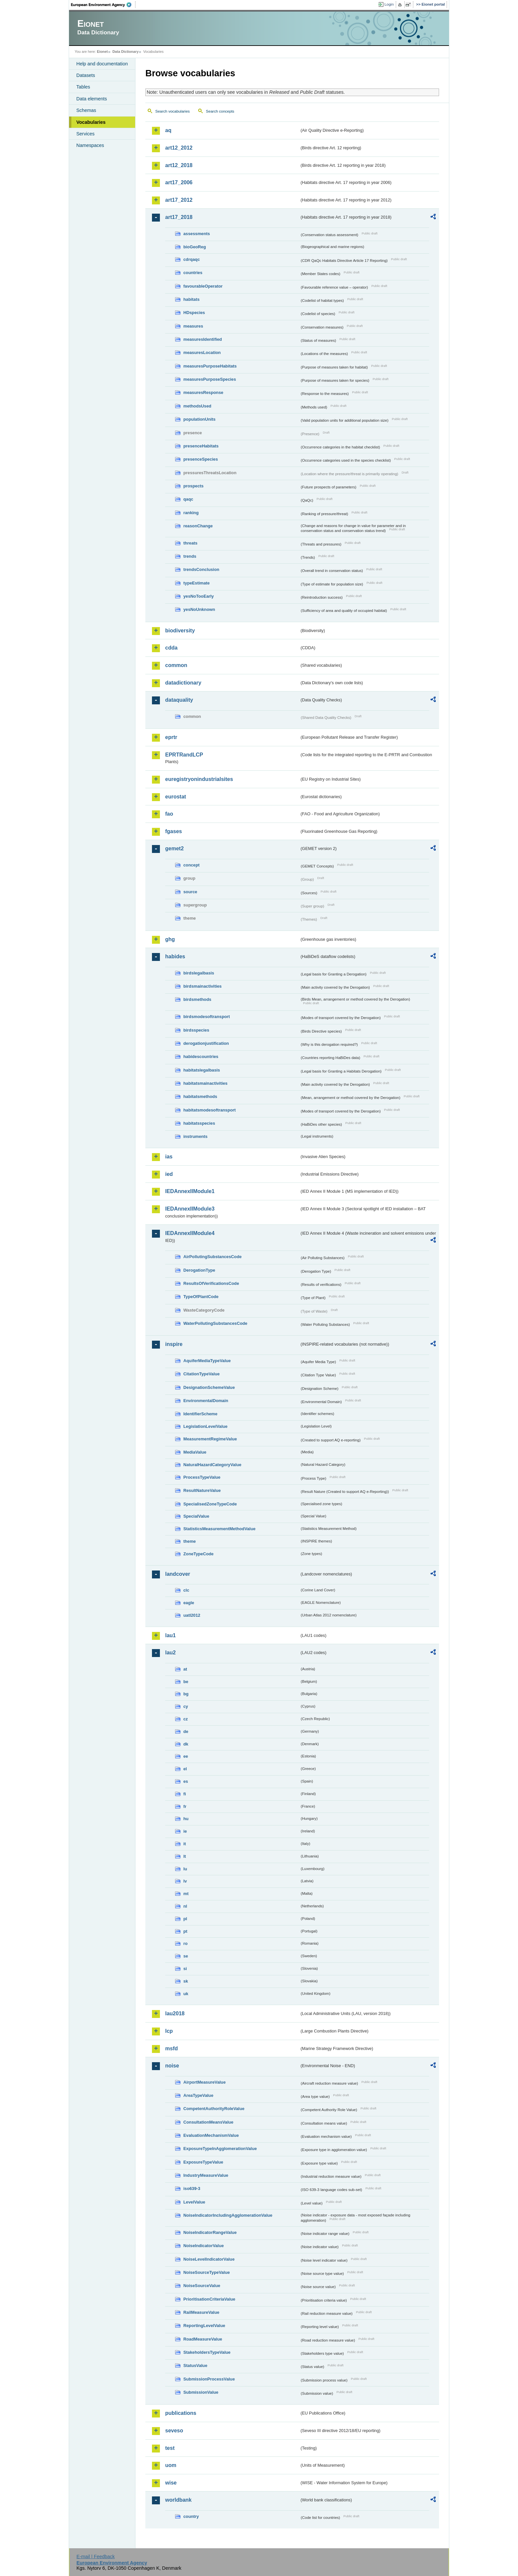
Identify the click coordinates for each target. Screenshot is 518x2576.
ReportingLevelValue (204, 2325)
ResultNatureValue (202, 1490)
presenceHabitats (201, 445)
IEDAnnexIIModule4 (189, 1233)
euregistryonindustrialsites (199, 779)
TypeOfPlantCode (200, 1296)
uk (185, 1993)
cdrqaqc (191, 259)
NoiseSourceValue (201, 2285)
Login (389, 4)
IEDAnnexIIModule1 (189, 1191)
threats (190, 543)
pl (185, 1918)
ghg (170, 939)
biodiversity (180, 630)
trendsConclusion (201, 569)
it (184, 1843)
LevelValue (194, 2202)
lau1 (170, 1635)
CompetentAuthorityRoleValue (213, 2108)
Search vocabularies (172, 111)
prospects (193, 485)
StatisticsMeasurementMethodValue (219, 1528)
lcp (169, 2031)
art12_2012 (179, 148)
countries (193, 272)
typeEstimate (196, 583)
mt (186, 1893)
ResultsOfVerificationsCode (211, 1283)
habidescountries (200, 1056)
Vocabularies (91, 122)
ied (169, 1174)
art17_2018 (179, 217)
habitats (191, 299)
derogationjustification (206, 1043)
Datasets (85, 75)
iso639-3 (191, 2188)
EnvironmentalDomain (205, 1400)
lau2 (170, 1652)
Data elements (91, 98)
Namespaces (90, 145)
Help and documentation (102, 63)
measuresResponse (203, 392)
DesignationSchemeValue (209, 1387)
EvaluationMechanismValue (211, 2135)
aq (168, 130)
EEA (103, 4)
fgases (173, 831)
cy (185, 1706)
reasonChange (198, 525)
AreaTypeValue (198, 2095)
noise (172, 2065)
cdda (171, 648)
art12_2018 (179, 165)
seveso (174, 2430)
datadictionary (183, 683)
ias (168, 1156)
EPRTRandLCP (184, 755)
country (191, 2516)
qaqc (188, 499)
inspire (173, 1344)
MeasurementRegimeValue (210, 1438)
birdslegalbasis (198, 972)
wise (171, 2483)
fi (184, 1793)
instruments (195, 1136)
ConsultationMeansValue (208, 2122)
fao (169, 814)
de (185, 1731)
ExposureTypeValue (203, 2162)
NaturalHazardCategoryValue (212, 1464)
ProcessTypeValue (201, 1477)
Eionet (102, 51)
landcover (177, 1574)
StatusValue (195, 2365)
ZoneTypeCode (198, 1553)
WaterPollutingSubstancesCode (215, 1323)
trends (189, 556)
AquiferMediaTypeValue (207, 1360)
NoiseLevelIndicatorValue (209, 2259)
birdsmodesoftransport (206, 1016)
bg (186, 1693)
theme (189, 1541)
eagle (188, 1602)
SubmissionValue (200, 2392)
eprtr (171, 737)
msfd (171, 2048)
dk (185, 1744)
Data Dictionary (125, 51)
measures (193, 326)
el (185, 1768)
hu (186, 1818)
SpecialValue (196, 1516)
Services (85, 133)
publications (180, 2413)
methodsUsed (197, 406)
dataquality (179, 700)
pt (185, 1931)
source (190, 891)
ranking (191, 512)
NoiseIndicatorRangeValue (210, 2232)
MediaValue (194, 1452)
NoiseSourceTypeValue (206, 2272)
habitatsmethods (200, 1096)
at (185, 1669)
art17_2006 (179, 182)
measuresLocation (202, 352)
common (176, 665)
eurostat (175, 796)
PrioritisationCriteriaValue (209, 2299)
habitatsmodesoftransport (209, 1110)
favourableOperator (203, 286)
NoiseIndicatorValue (203, 2245)
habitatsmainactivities (205, 1083)
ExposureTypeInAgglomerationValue (220, 2148)
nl (185, 1906)
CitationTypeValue (201, 1373)
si (185, 1968)
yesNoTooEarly (198, 596)
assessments (196, 233)
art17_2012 (179, 200)
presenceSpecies (200, 459)
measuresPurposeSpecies (209, 379)
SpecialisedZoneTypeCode (210, 1503)
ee (185, 1756)
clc (186, 1590)
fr (184, 1806)
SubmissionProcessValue (209, 2379)
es (185, 1781)
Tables (83, 86)
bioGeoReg (194, 246)
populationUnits (199, 419)
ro (185, 1943)
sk (185, 1981)
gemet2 (174, 848)
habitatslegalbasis (201, 1070)
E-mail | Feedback (95, 2556)
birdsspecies (196, 1030)
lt (184, 1856)
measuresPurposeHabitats (210, 366)
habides (175, 956)
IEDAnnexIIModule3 (189, 1209)
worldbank (178, 2500)
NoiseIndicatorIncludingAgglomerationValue (227, 2215)
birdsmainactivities (202, 986)
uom (170, 2465)
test (169, 2448)
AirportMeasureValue (204, 2082)
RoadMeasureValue (202, 2339)
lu (185, 1868)
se (185, 1956)
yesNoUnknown (199, 609)
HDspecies (194, 312)
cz (185, 1718)
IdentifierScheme (200, 1413)
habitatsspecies (199, 1123)
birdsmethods (197, 999)
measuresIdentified (202, 339)
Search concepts (220, 111)
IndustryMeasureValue (205, 2175)
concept (191, 865)
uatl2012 (191, 1615)
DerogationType (199, 1270)
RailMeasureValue (201, 2312)
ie (185, 1831)
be (185, 1681)
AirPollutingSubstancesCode (212, 1256)
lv (185, 1881)
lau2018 (175, 2013)
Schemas (86, 110)
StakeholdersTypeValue (207, 2352)
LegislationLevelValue (205, 1426)
